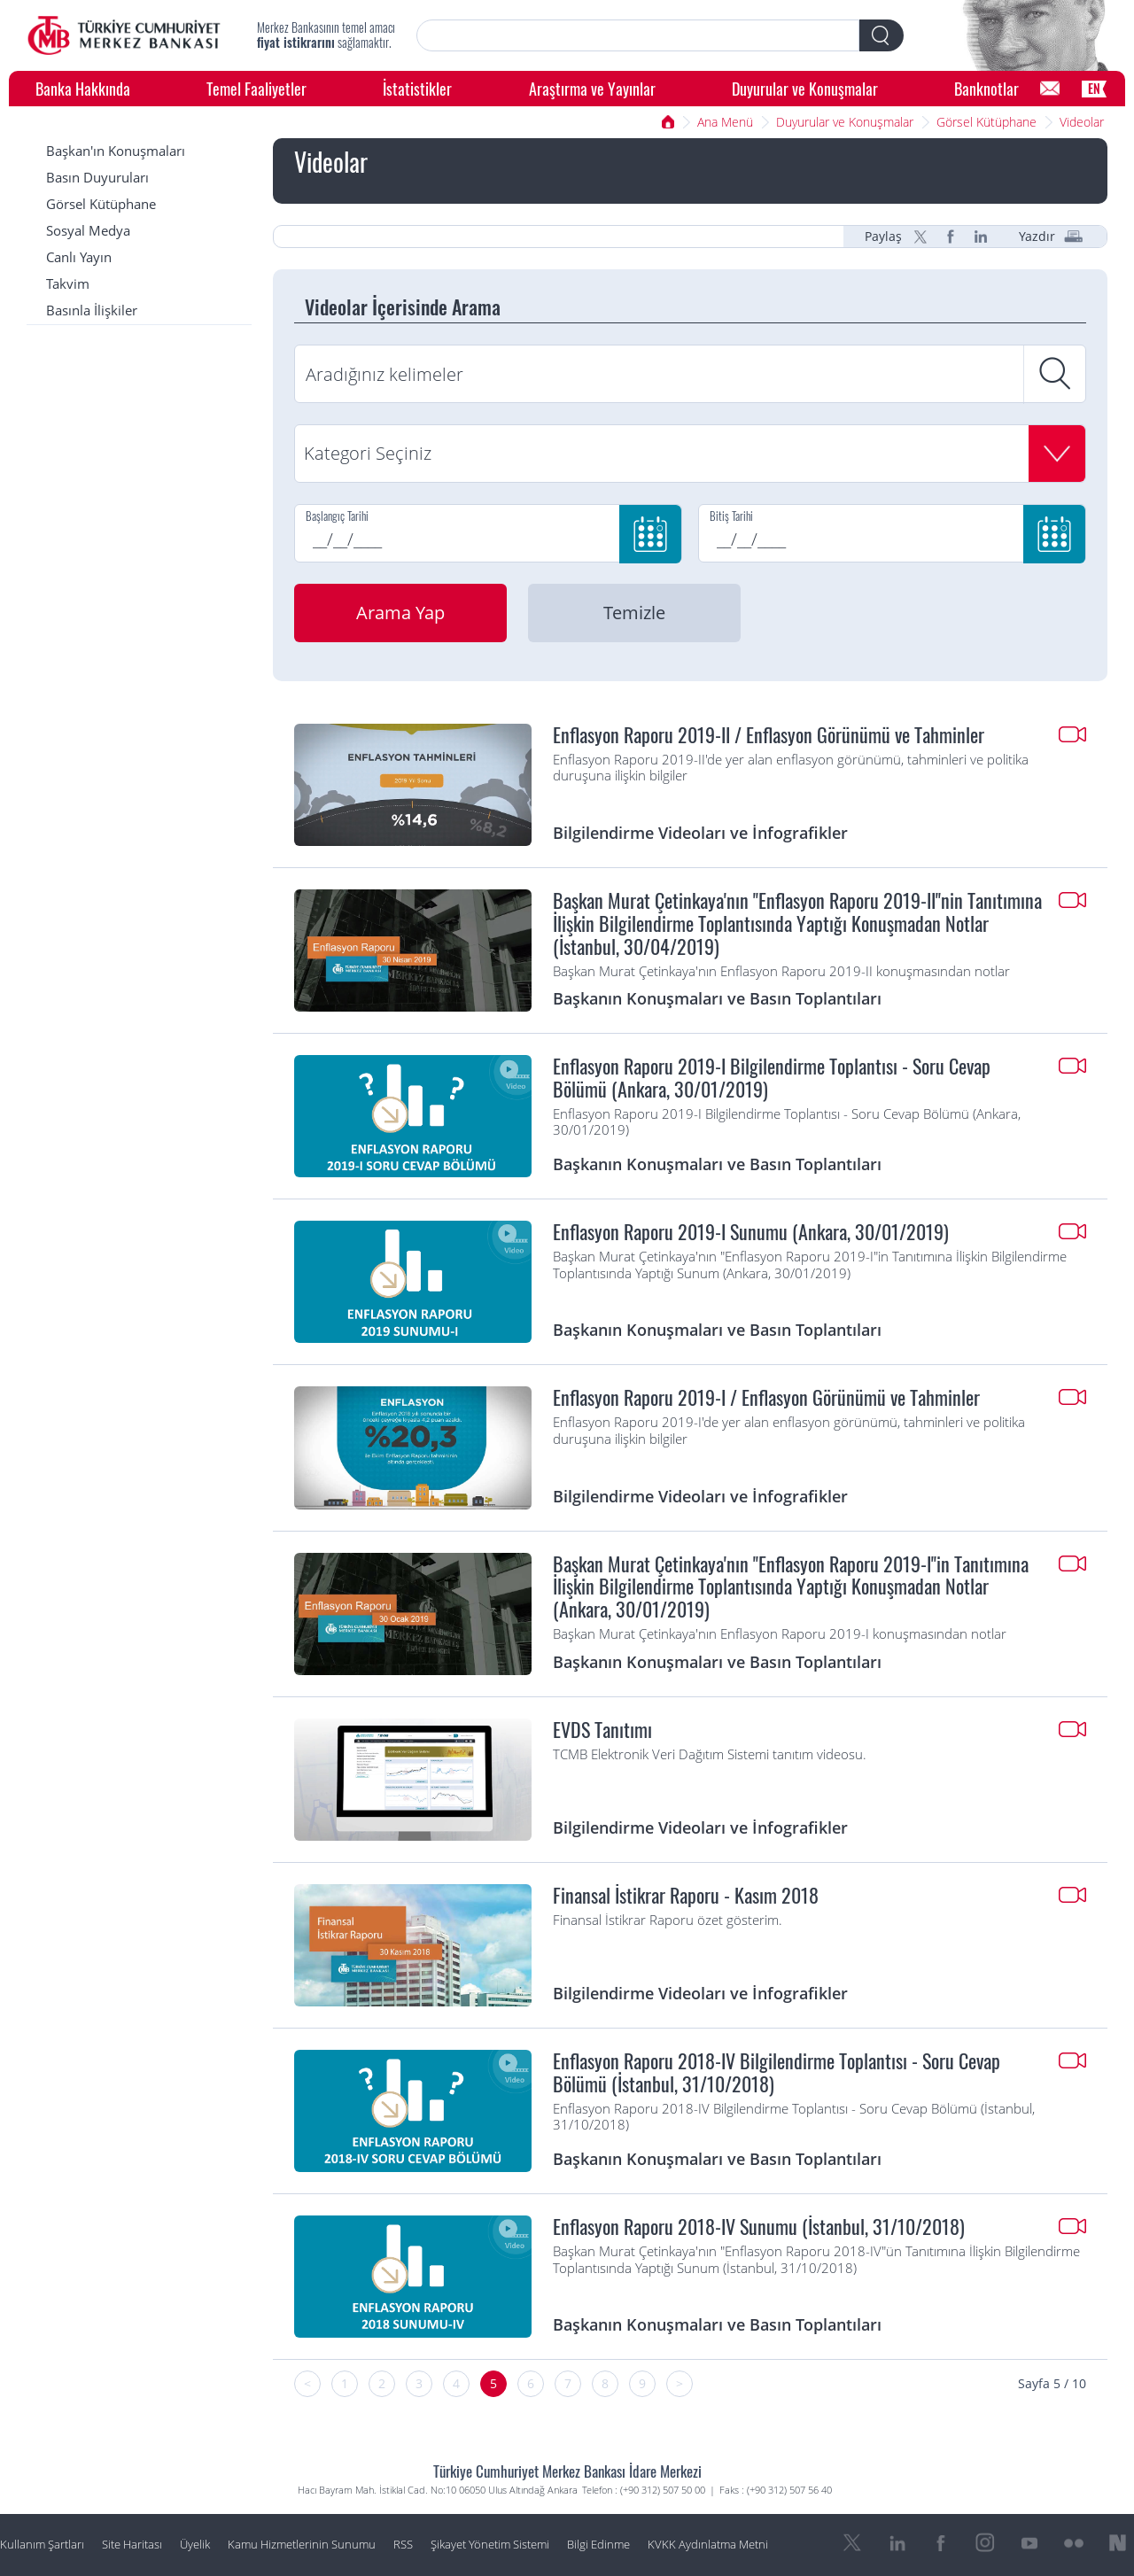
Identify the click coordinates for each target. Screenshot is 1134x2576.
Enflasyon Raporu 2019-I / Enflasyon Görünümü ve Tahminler (766, 1397)
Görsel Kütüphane (986, 121)
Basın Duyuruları (97, 177)
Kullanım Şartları (42, 2544)
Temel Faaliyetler (256, 88)
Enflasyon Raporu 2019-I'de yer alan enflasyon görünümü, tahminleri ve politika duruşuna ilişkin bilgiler (789, 1431)
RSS (403, 2544)
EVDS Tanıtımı (602, 1730)
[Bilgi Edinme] (1050, 88)
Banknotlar (986, 88)
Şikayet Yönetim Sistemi (490, 2544)
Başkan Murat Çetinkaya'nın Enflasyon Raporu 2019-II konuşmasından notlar (781, 972)
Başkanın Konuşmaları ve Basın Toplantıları (717, 998)
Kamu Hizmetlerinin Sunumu (302, 2544)
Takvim (67, 284)
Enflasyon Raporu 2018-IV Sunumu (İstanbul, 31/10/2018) (759, 2226)
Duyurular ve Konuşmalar (805, 88)
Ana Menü (725, 121)
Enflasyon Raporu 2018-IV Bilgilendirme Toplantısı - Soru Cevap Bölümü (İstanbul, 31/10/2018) (776, 2073)
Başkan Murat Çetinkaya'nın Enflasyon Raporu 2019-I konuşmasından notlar (779, 1634)
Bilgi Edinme (598, 2544)
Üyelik (195, 2544)
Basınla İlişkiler (91, 310)
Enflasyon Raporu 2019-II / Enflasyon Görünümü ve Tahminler (768, 735)
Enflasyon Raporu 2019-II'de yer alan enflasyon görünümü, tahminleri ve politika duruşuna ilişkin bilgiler (791, 768)
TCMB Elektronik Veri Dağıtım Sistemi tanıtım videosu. (709, 1755)
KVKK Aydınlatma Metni (708, 2544)
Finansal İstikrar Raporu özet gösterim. (667, 1920)
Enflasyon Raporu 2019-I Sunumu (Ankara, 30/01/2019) (751, 1232)
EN (1094, 88)
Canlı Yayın (79, 257)
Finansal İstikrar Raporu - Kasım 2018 (686, 1895)
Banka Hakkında (82, 88)
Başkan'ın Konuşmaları (115, 151)
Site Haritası (132, 2544)
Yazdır (1037, 236)
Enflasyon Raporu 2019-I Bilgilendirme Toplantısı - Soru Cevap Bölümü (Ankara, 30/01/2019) (771, 1078)
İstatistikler (417, 88)
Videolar (1082, 121)
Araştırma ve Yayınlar (592, 88)
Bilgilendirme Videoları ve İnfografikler (700, 832)
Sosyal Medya (88, 230)
